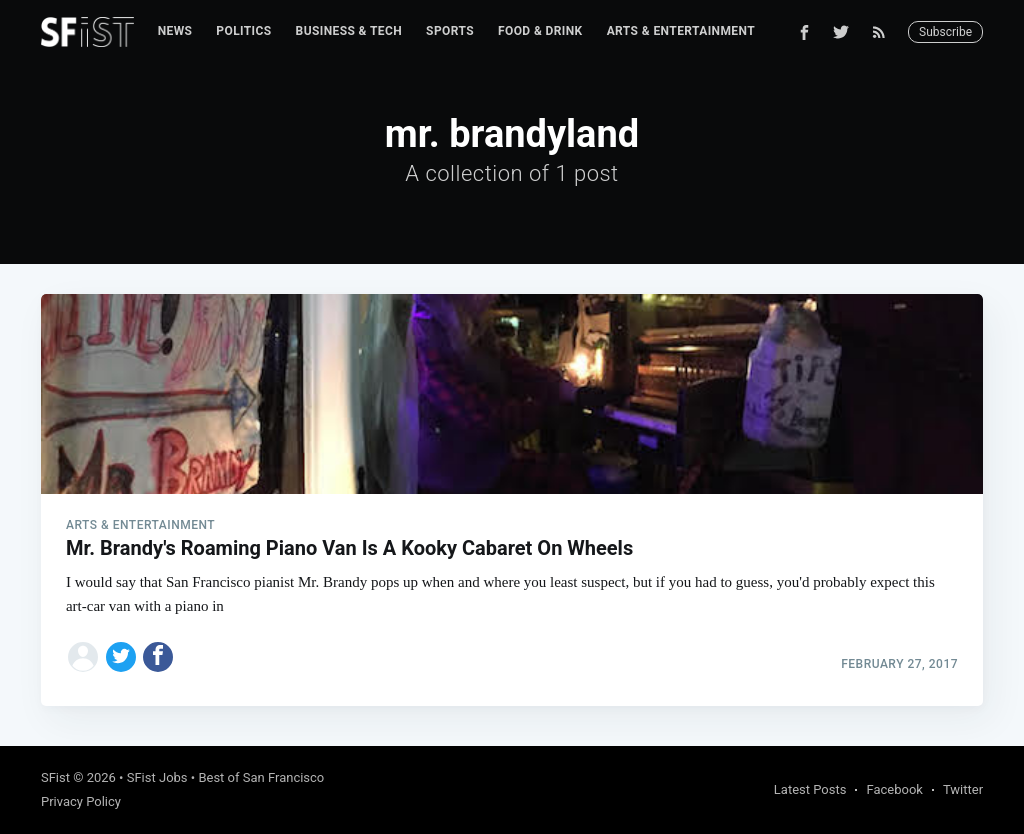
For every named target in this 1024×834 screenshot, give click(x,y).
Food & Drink (540, 31)
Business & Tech (349, 31)
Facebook (894, 789)
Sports (450, 31)
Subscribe (945, 32)
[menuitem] (175, 31)
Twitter (963, 789)
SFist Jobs (157, 777)
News (175, 31)
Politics (243, 31)
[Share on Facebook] (158, 657)
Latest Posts (810, 789)
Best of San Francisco (261, 777)
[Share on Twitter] (121, 657)
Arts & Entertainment (681, 31)
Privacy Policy (81, 801)
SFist (55, 777)
